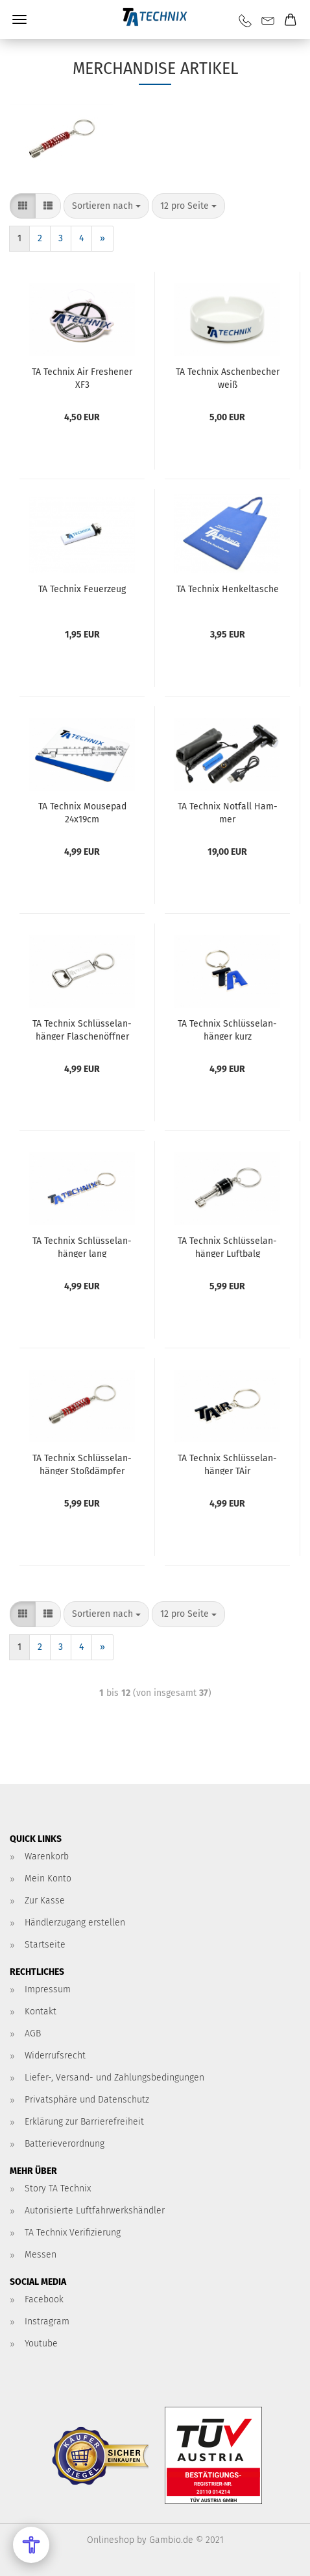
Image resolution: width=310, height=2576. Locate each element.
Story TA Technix (58, 2188)
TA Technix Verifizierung (73, 2232)
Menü (19, 19)
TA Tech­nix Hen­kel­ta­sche (227, 589)
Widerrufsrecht (55, 2055)
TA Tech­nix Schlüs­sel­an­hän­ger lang (82, 1246)
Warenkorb (47, 1856)
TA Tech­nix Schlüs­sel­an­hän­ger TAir (227, 1464)
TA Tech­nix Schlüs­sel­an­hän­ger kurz (227, 1029)
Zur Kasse (45, 1900)
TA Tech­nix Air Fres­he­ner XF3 (82, 377)
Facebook (44, 2299)
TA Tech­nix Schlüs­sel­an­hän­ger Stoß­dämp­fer (82, 1464)
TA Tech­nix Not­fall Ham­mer (228, 812)
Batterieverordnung (64, 2143)
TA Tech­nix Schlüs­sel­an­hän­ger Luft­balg (227, 1246)
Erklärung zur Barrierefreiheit (84, 2121)
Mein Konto (48, 1878)
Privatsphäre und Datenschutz (87, 2099)
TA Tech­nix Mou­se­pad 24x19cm (82, 812)
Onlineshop (110, 2540)
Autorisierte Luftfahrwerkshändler (95, 2210)
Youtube (41, 2343)
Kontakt (40, 2011)
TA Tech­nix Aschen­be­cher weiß (228, 377)
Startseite (45, 1944)
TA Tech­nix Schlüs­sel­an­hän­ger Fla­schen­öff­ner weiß (82, 1029)
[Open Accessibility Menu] (31, 2545)
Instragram (47, 2321)
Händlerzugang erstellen (75, 1922)
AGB (33, 2033)
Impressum (48, 1989)
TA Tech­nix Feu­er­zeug (82, 589)
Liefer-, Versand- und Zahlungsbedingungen (114, 2077)
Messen (40, 2254)
